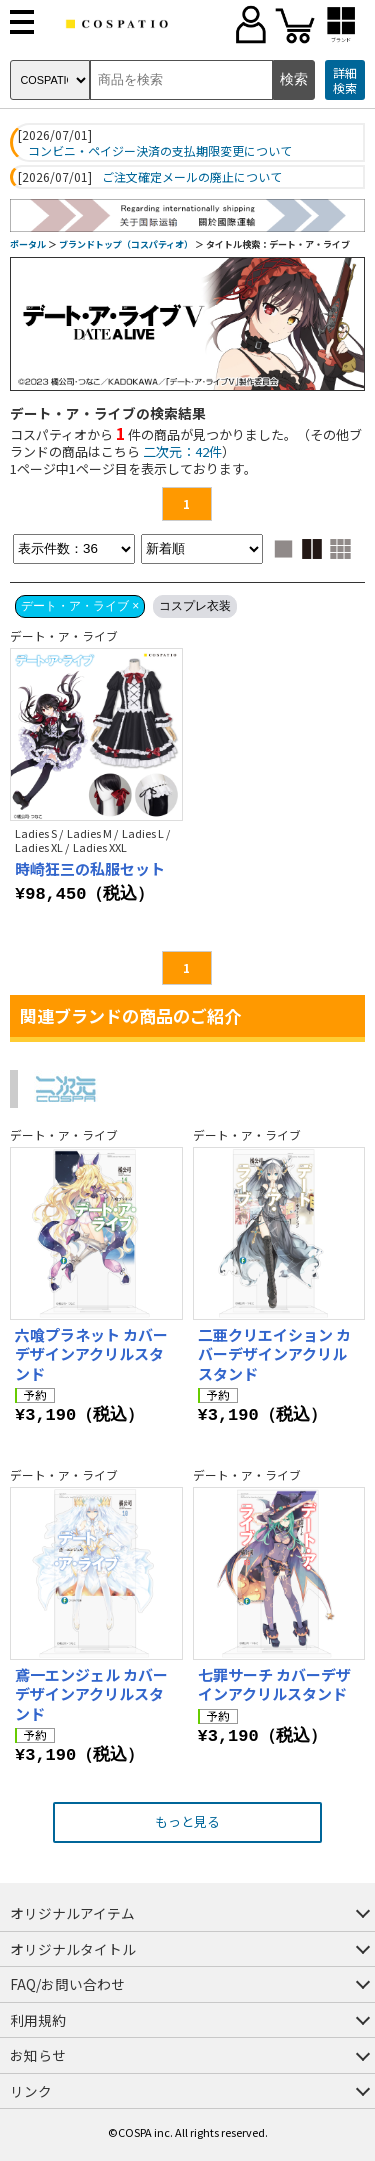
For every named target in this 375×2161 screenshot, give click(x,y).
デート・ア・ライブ (64, 635)
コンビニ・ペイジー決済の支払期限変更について (160, 151)
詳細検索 (345, 80)
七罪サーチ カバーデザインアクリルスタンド (274, 1684)
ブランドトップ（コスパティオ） (126, 244)
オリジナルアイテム (72, 1913)
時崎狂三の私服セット (90, 868)
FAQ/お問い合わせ (67, 1984)
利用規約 (38, 2020)
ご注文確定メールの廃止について (192, 177)
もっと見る (187, 1821)
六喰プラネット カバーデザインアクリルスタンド (91, 1354)
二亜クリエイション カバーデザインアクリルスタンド (274, 1354)
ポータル (28, 244)
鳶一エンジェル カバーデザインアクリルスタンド (91, 1694)
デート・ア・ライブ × (80, 606)
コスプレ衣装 (195, 606)
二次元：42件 (182, 451)
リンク (31, 2091)
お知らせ (38, 2055)
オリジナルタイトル (73, 1949)
